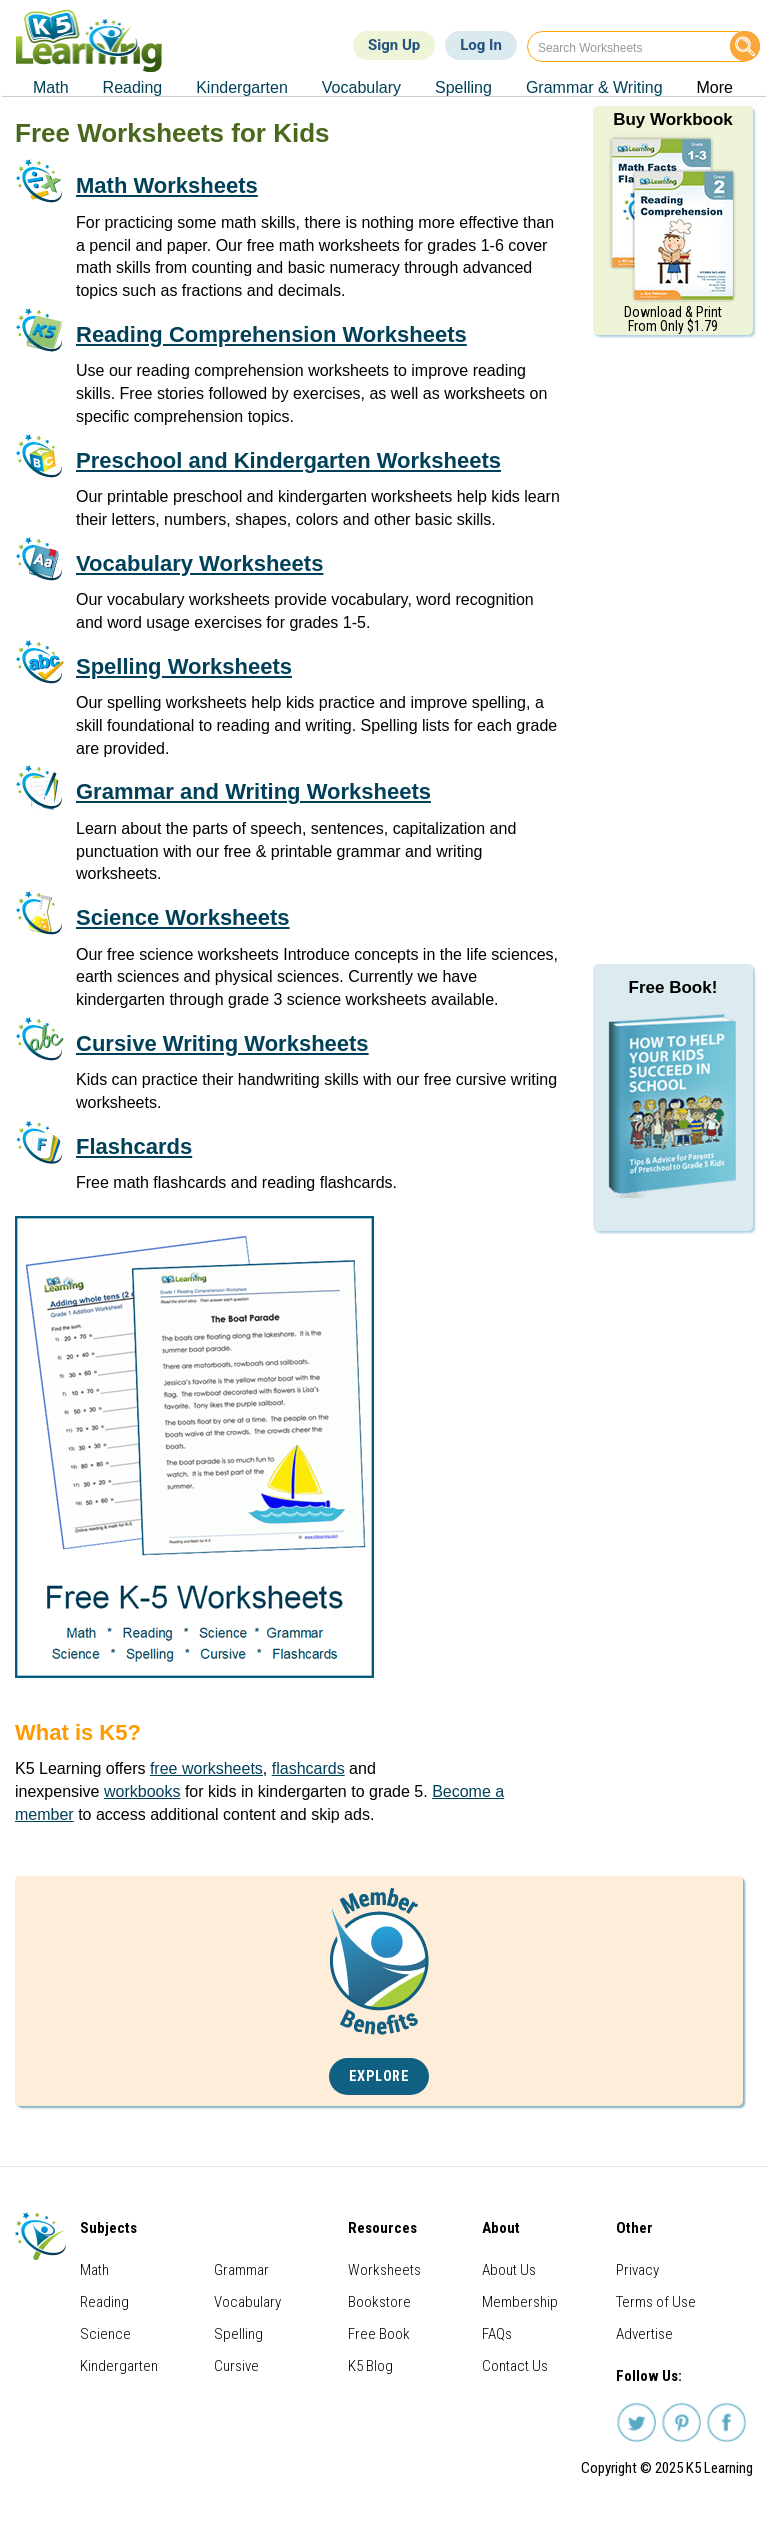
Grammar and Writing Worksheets (253, 791)
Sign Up (394, 45)
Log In (481, 45)
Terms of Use (656, 2302)
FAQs (497, 2334)
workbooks (142, 1791)
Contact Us (515, 2366)
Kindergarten (119, 2366)
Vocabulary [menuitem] (361, 87)
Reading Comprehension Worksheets (271, 334)
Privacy (637, 2270)
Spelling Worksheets (184, 666)
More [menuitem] (715, 87)
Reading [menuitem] (133, 87)
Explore (379, 2076)
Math (94, 2270)
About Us (509, 2270)
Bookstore (379, 2302)
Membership (520, 2302)
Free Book (379, 2334)
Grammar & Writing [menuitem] (594, 87)
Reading (104, 2302)
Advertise (644, 2334)
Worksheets (384, 2270)
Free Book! (673, 987)
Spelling (238, 2334)
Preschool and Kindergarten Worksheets (288, 460)
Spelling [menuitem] (463, 87)
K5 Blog (370, 2366)
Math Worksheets (167, 185)
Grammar (241, 2270)
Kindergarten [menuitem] (242, 87)
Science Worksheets (183, 917)
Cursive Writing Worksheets (222, 1043)
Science (105, 2334)
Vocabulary (247, 2302)
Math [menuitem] (51, 87)
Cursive (236, 2366)
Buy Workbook (673, 119)
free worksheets (206, 1768)
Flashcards (134, 1146)
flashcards (308, 1768)
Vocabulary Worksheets (199, 563)
